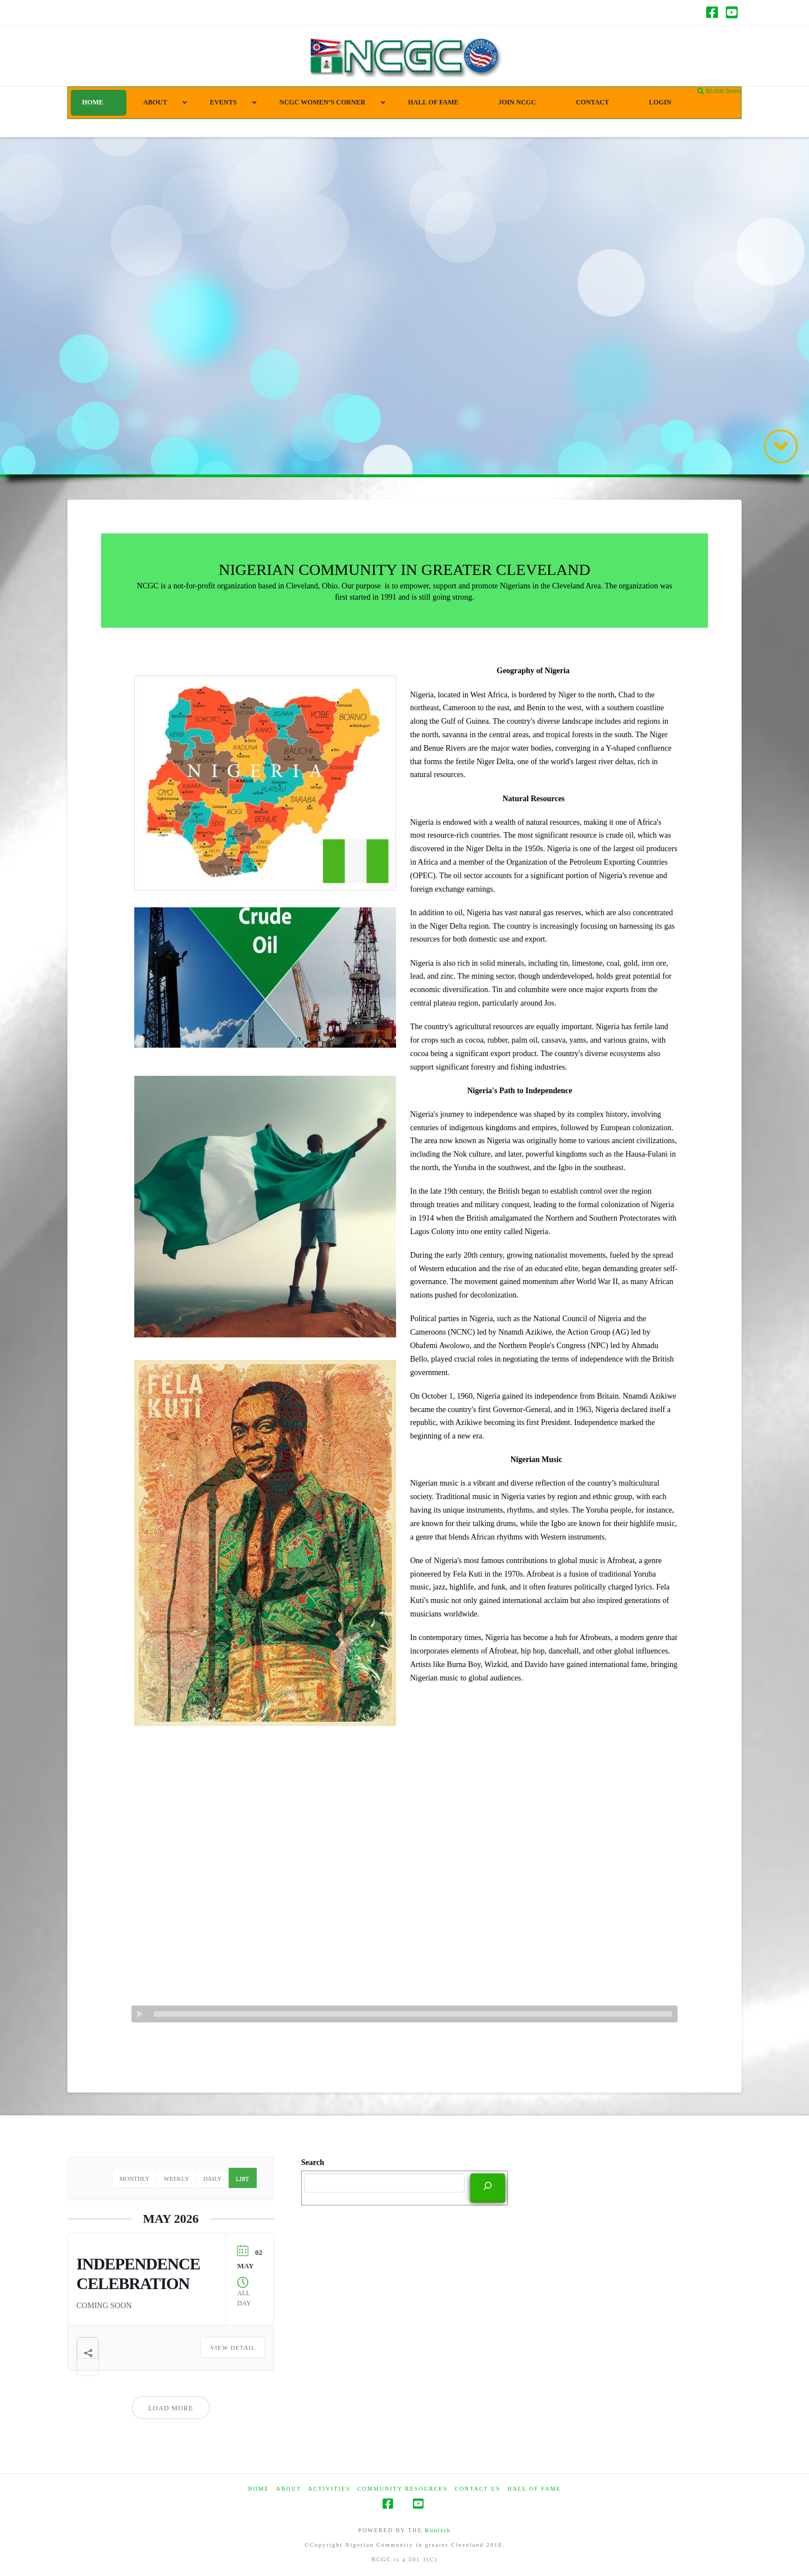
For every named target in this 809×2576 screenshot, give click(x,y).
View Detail (233, 2347)
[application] (404, 2014)
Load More (170, 2408)
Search (312, 2162)
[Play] (139, 2014)
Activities (329, 2489)
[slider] (413, 2014)
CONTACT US (478, 2489)
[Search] (487, 2186)
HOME (258, 2489)
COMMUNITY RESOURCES (402, 2489)
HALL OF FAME (534, 2489)
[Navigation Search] (701, 91)
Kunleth (438, 2530)
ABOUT (288, 2489)
